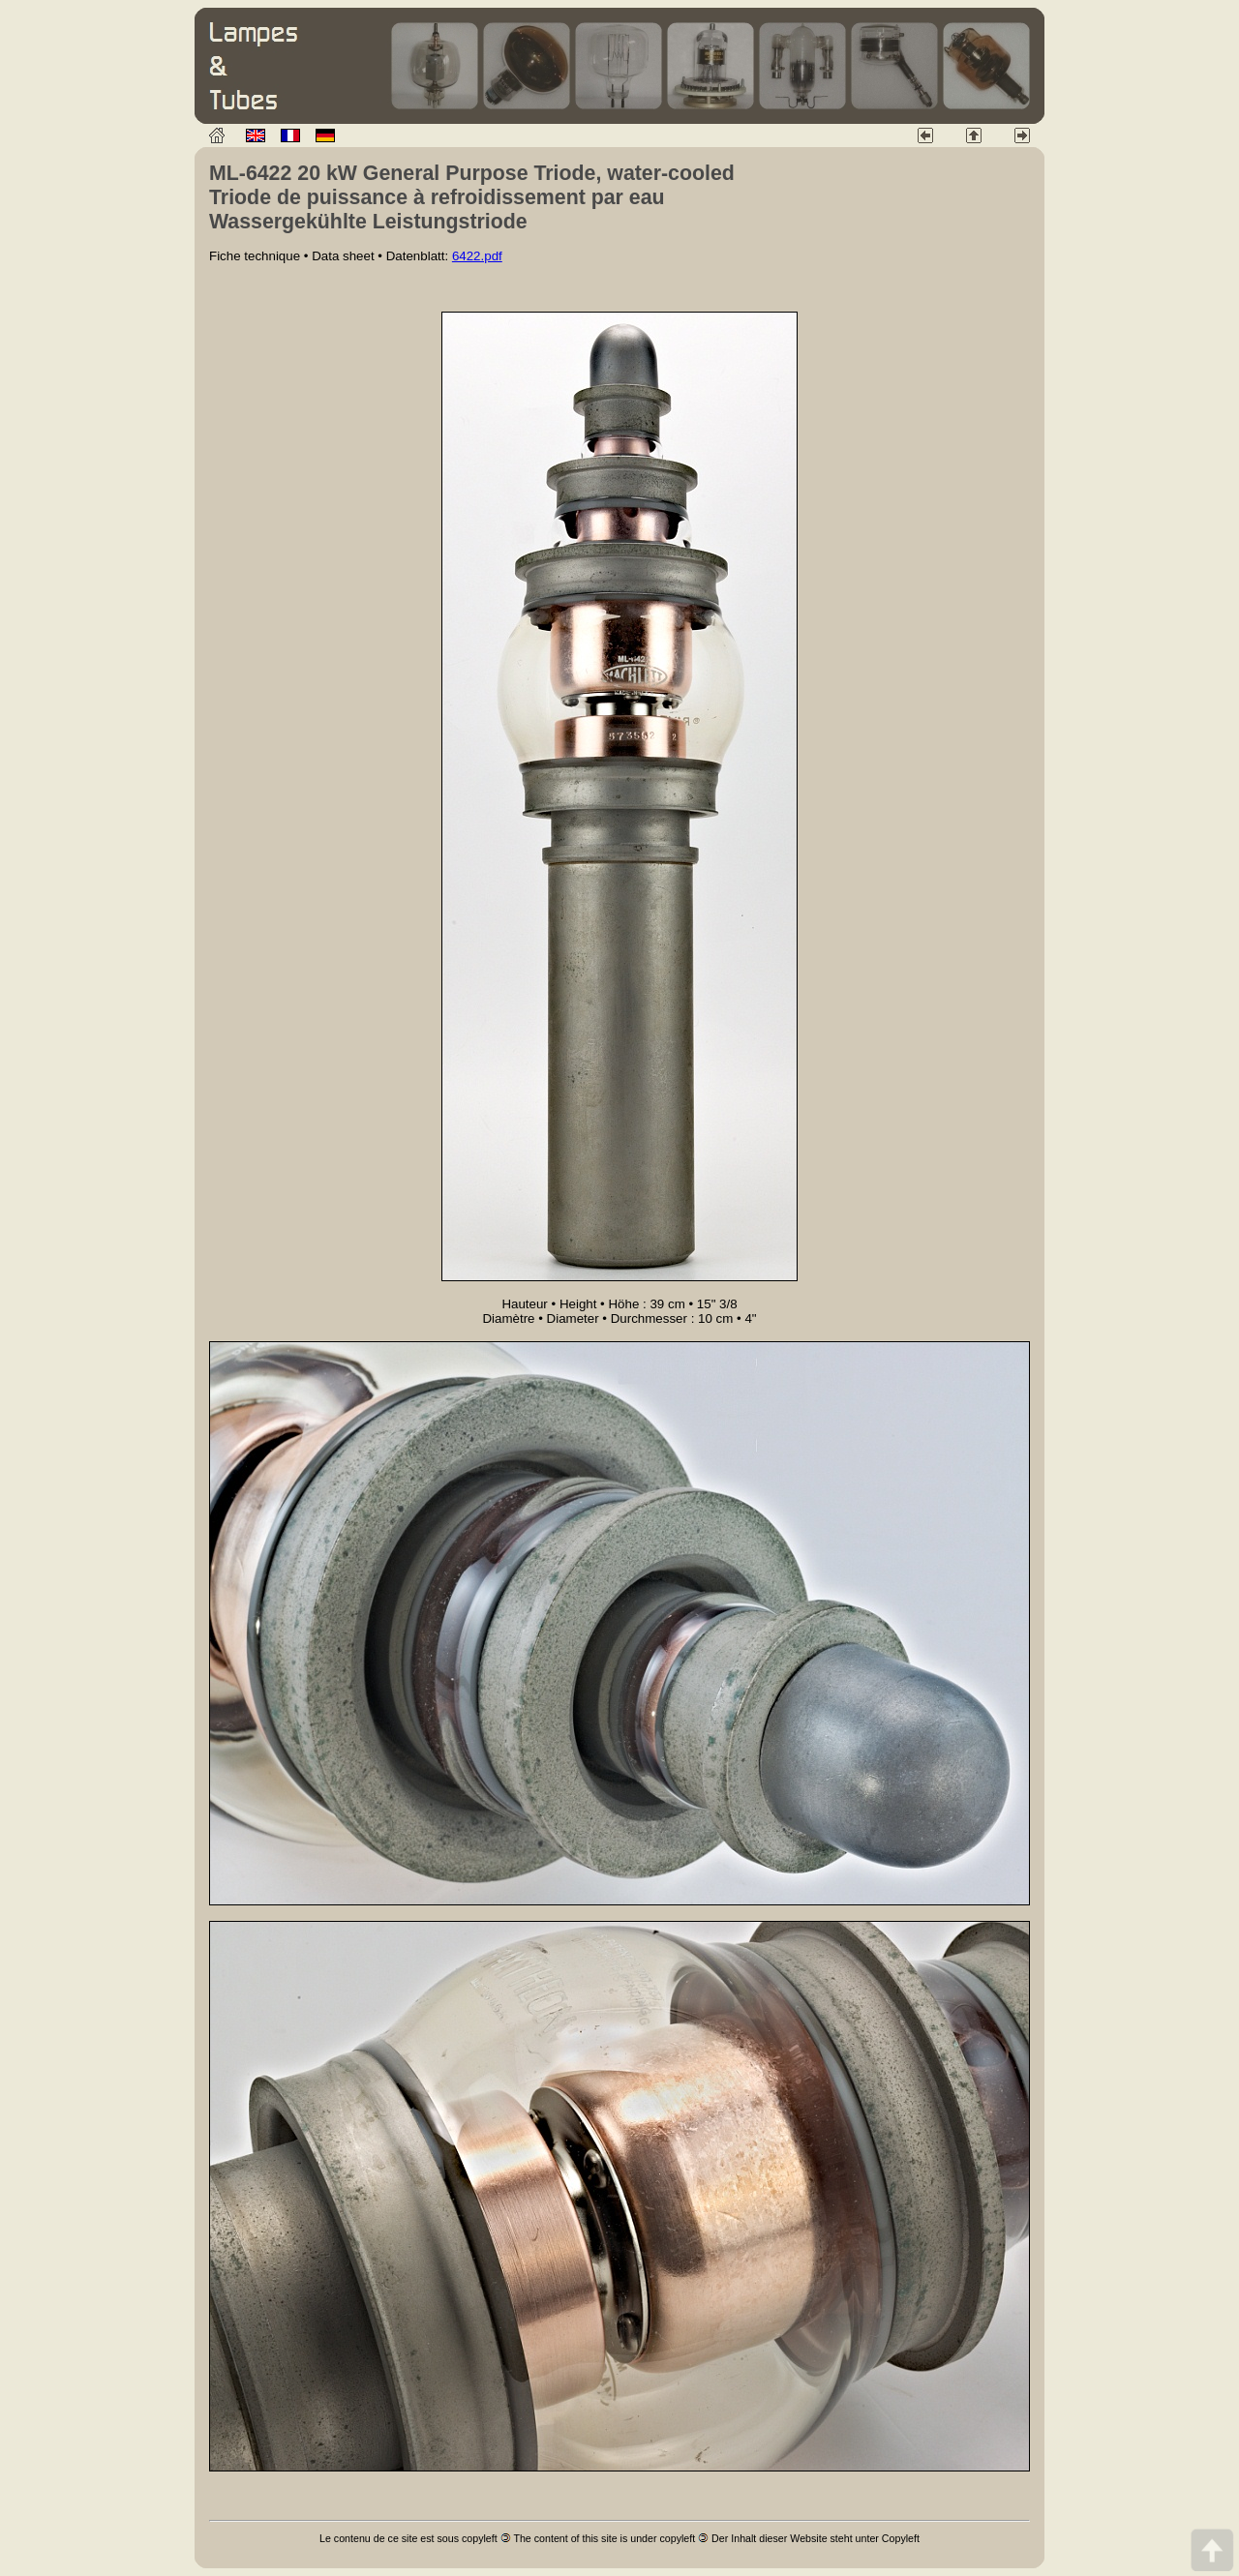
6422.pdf (477, 256)
